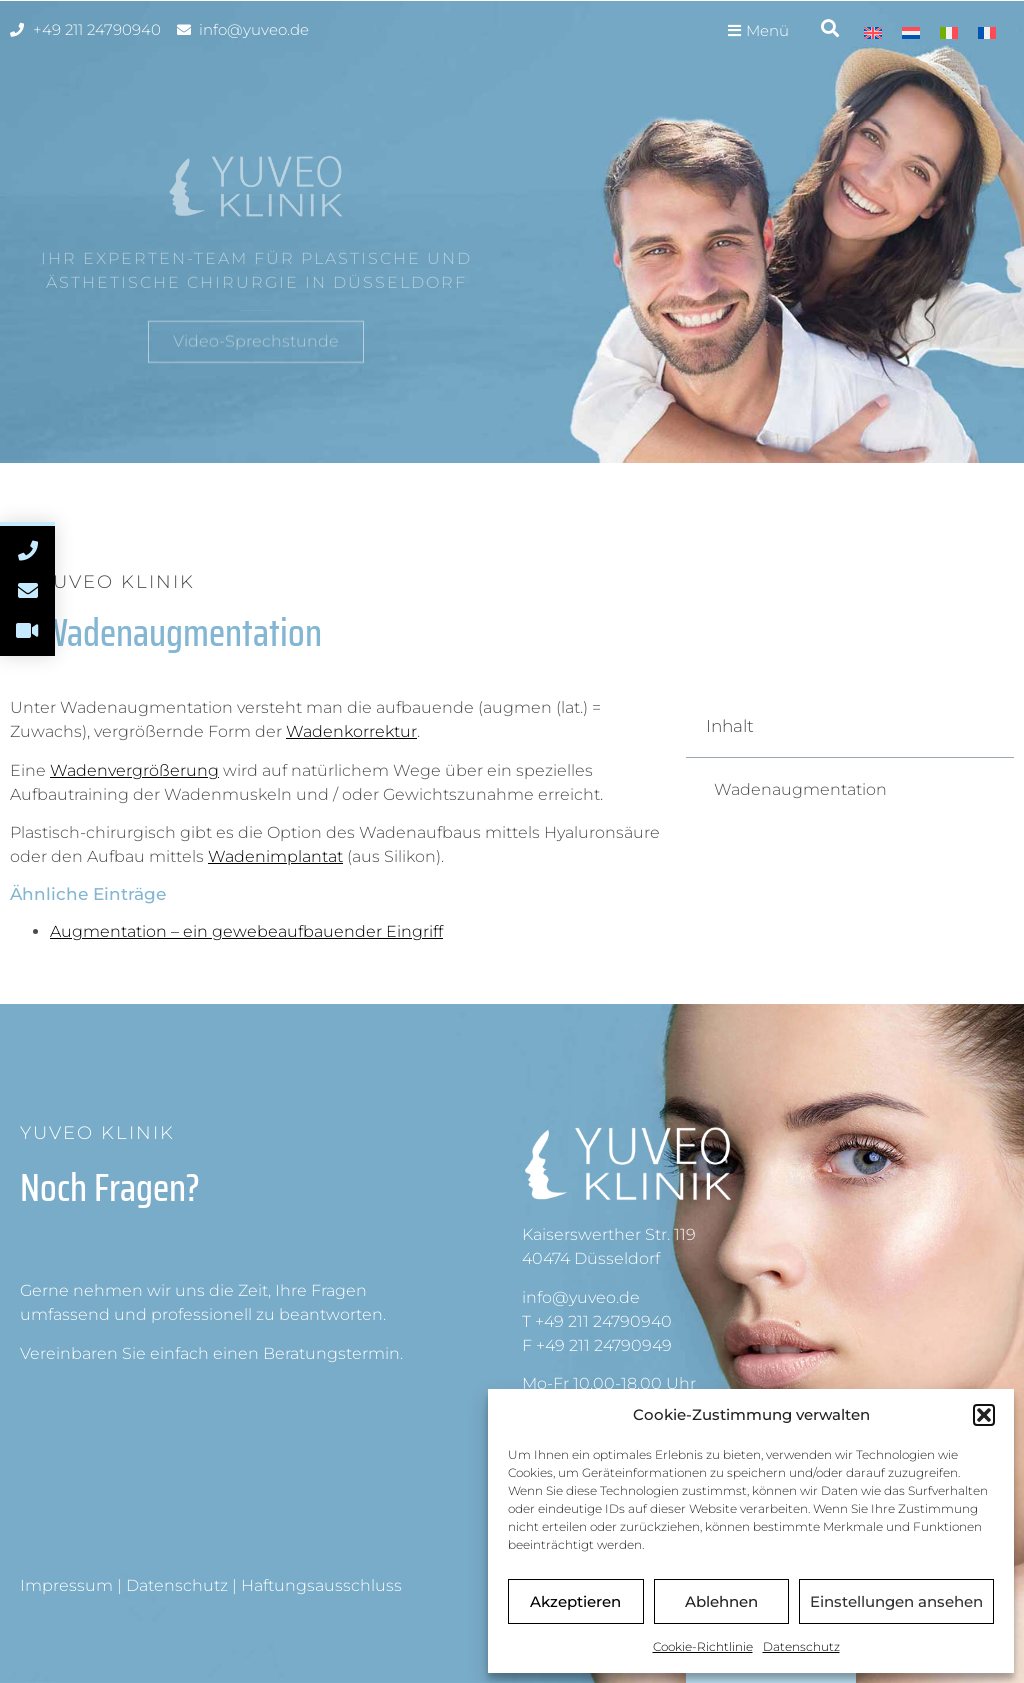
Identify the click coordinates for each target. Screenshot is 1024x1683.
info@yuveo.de (581, 1297)
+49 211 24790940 (603, 1321)
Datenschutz (801, 1646)
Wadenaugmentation (800, 789)
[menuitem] (873, 32)
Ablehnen (721, 1601)
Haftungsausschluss (321, 1585)
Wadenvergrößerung (134, 770)
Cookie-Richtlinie (703, 1646)
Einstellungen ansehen (896, 1601)
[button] (984, 1415)
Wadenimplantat (275, 856)
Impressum (66, 1585)
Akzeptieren (575, 1601)
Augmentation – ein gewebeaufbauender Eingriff (246, 931)
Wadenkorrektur (351, 731)
